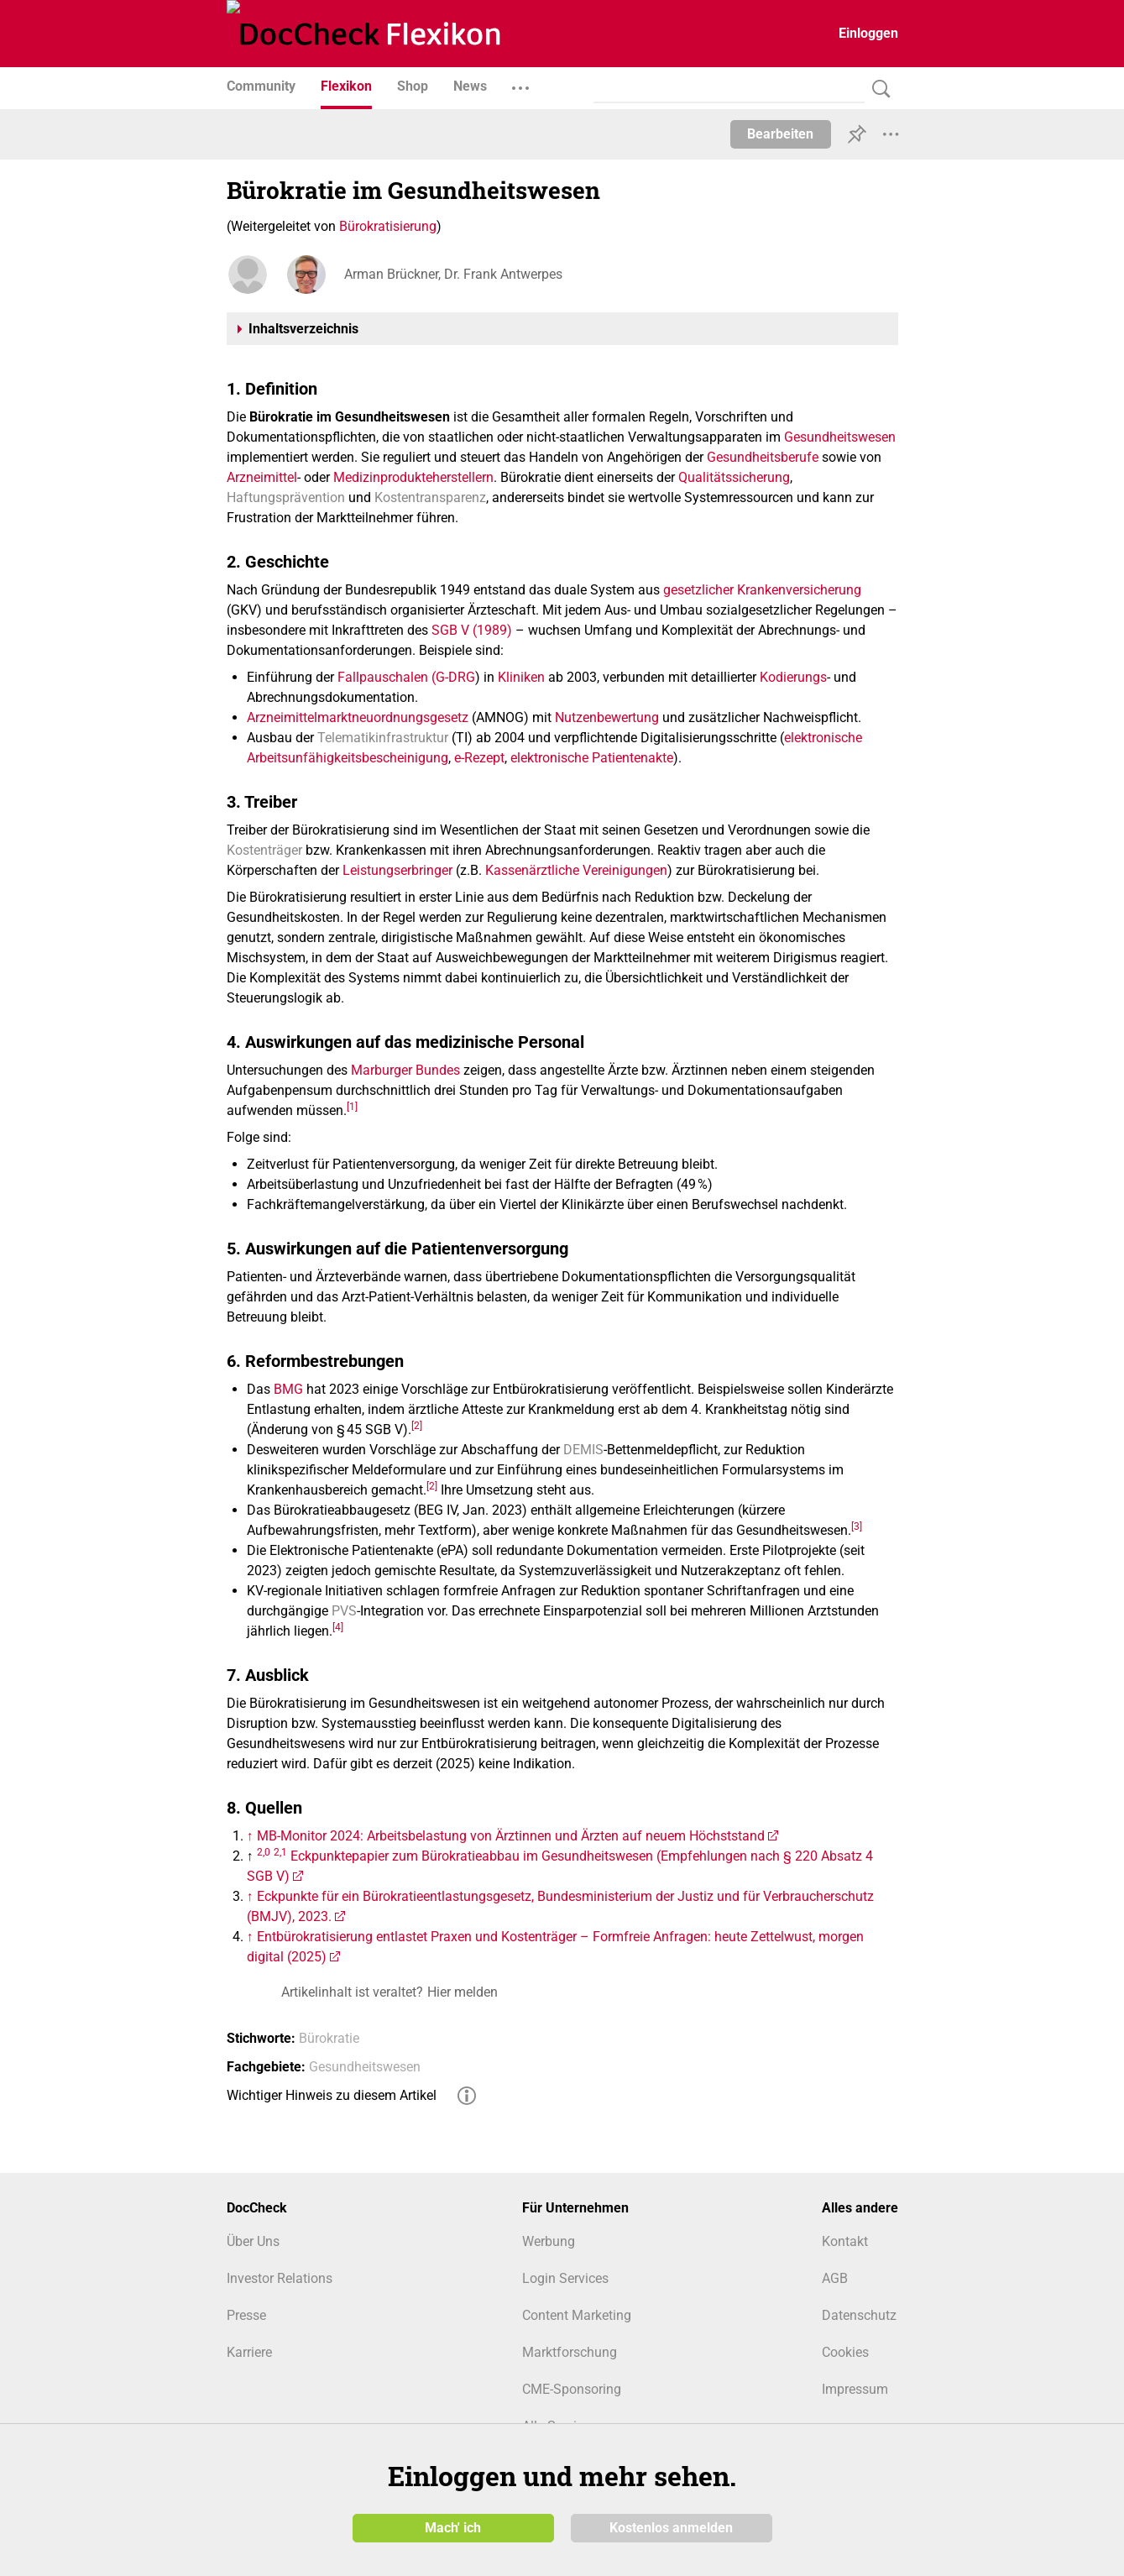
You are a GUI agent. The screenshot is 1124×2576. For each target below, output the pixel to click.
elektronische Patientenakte (591, 758)
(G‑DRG (453, 677)
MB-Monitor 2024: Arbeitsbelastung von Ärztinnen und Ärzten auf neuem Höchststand (511, 1836)
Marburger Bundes (405, 1070)
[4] (337, 1626)
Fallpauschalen (382, 677)
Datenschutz (859, 2315)
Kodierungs (793, 677)
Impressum (855, 2389)
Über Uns (253, 2241)
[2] (416, 1425)
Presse (246, 2315)
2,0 (263, 1851)
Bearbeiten (780, 134)
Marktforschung (569, 2352)
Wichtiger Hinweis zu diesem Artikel (332, 2095)
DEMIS (583, 1450)
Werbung (548, 2241)
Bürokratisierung (388, 226)
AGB (835, 2278)
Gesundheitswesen (840, 437)
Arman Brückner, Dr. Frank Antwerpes (453, 274)
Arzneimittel (262, 477)
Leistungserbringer (397, 870)
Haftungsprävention (286, 497)
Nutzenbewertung (607, 717)
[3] (856, 1525)
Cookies (845, 2352)
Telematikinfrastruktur (382, 738)
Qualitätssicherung (734, 477)
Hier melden (462, 1992)
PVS (344, 1611)
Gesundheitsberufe (762, 457)
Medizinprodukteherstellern (413, 477)
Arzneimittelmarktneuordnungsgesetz (357, 717)
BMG (288, 1389)
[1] (352, 1106)
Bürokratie (329, 2038)
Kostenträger (264, 850)
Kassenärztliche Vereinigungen (576, 870)
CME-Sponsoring (571, 2389)
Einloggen (868, 33)
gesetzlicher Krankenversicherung (762, 590)
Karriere (249, 2352)
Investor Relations (279, 2278)
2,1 (280, 1851)
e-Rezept (479, 758)
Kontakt (845, 2241)
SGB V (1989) (471, 630)
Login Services (565, 2278)
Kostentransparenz (430, 497)
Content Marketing (576, 2315)
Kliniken (521, 677)
